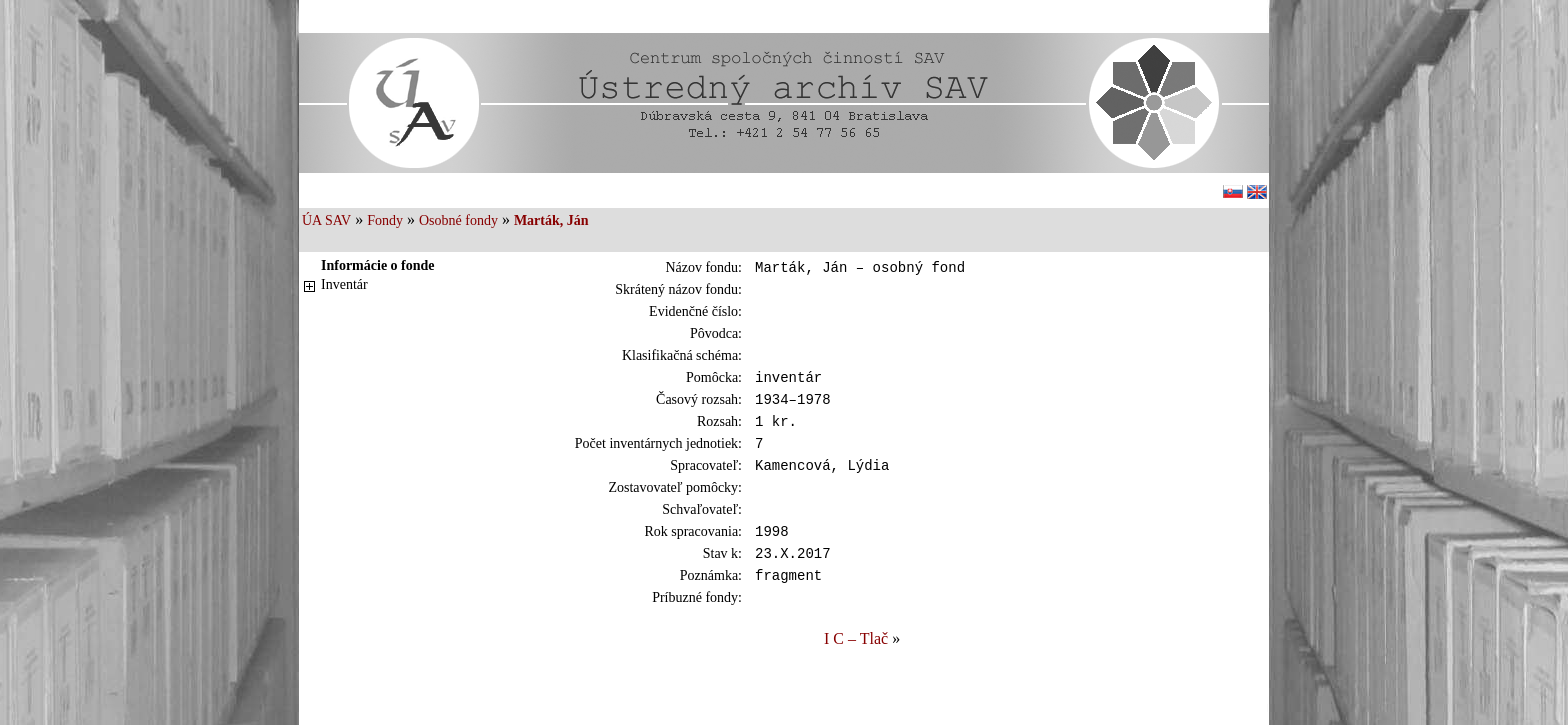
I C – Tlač (856, 665)
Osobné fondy (458, 220)
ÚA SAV (326, 220)
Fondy (385, 220)
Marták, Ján (551, 220)
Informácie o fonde (378, 265)
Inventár (344, 284)
